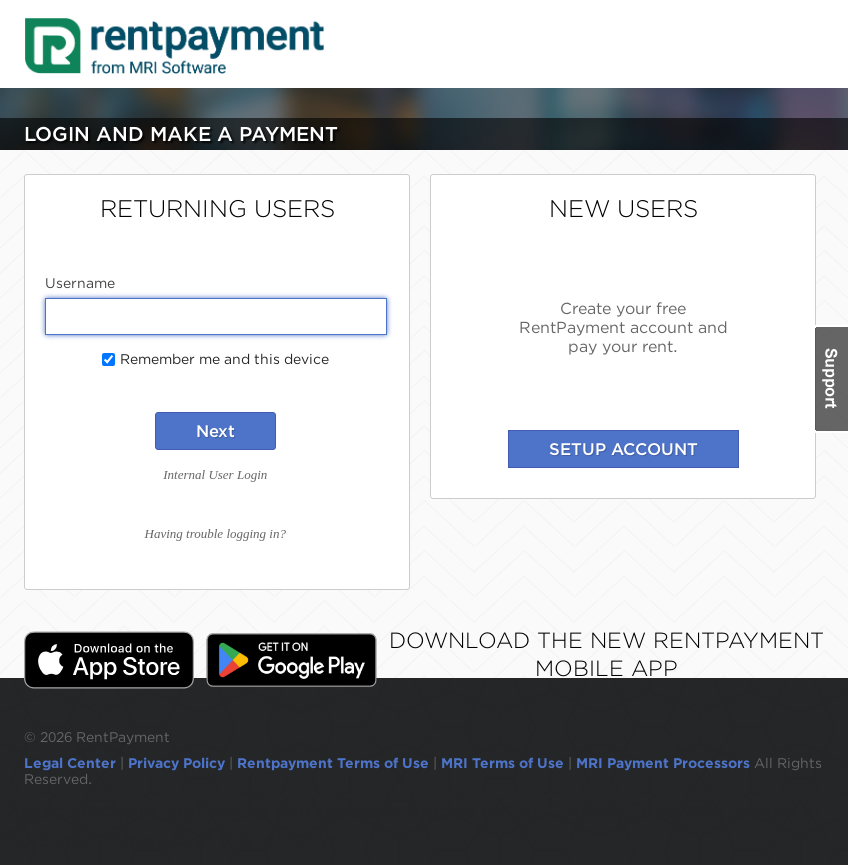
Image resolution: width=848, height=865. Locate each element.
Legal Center (70, 763)
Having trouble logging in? (215, 533)
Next (215, 431)
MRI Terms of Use (502, 763)
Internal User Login (215, 474)
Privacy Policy (176, 763)
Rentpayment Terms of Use (333, 763)
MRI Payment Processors (665, 763)
